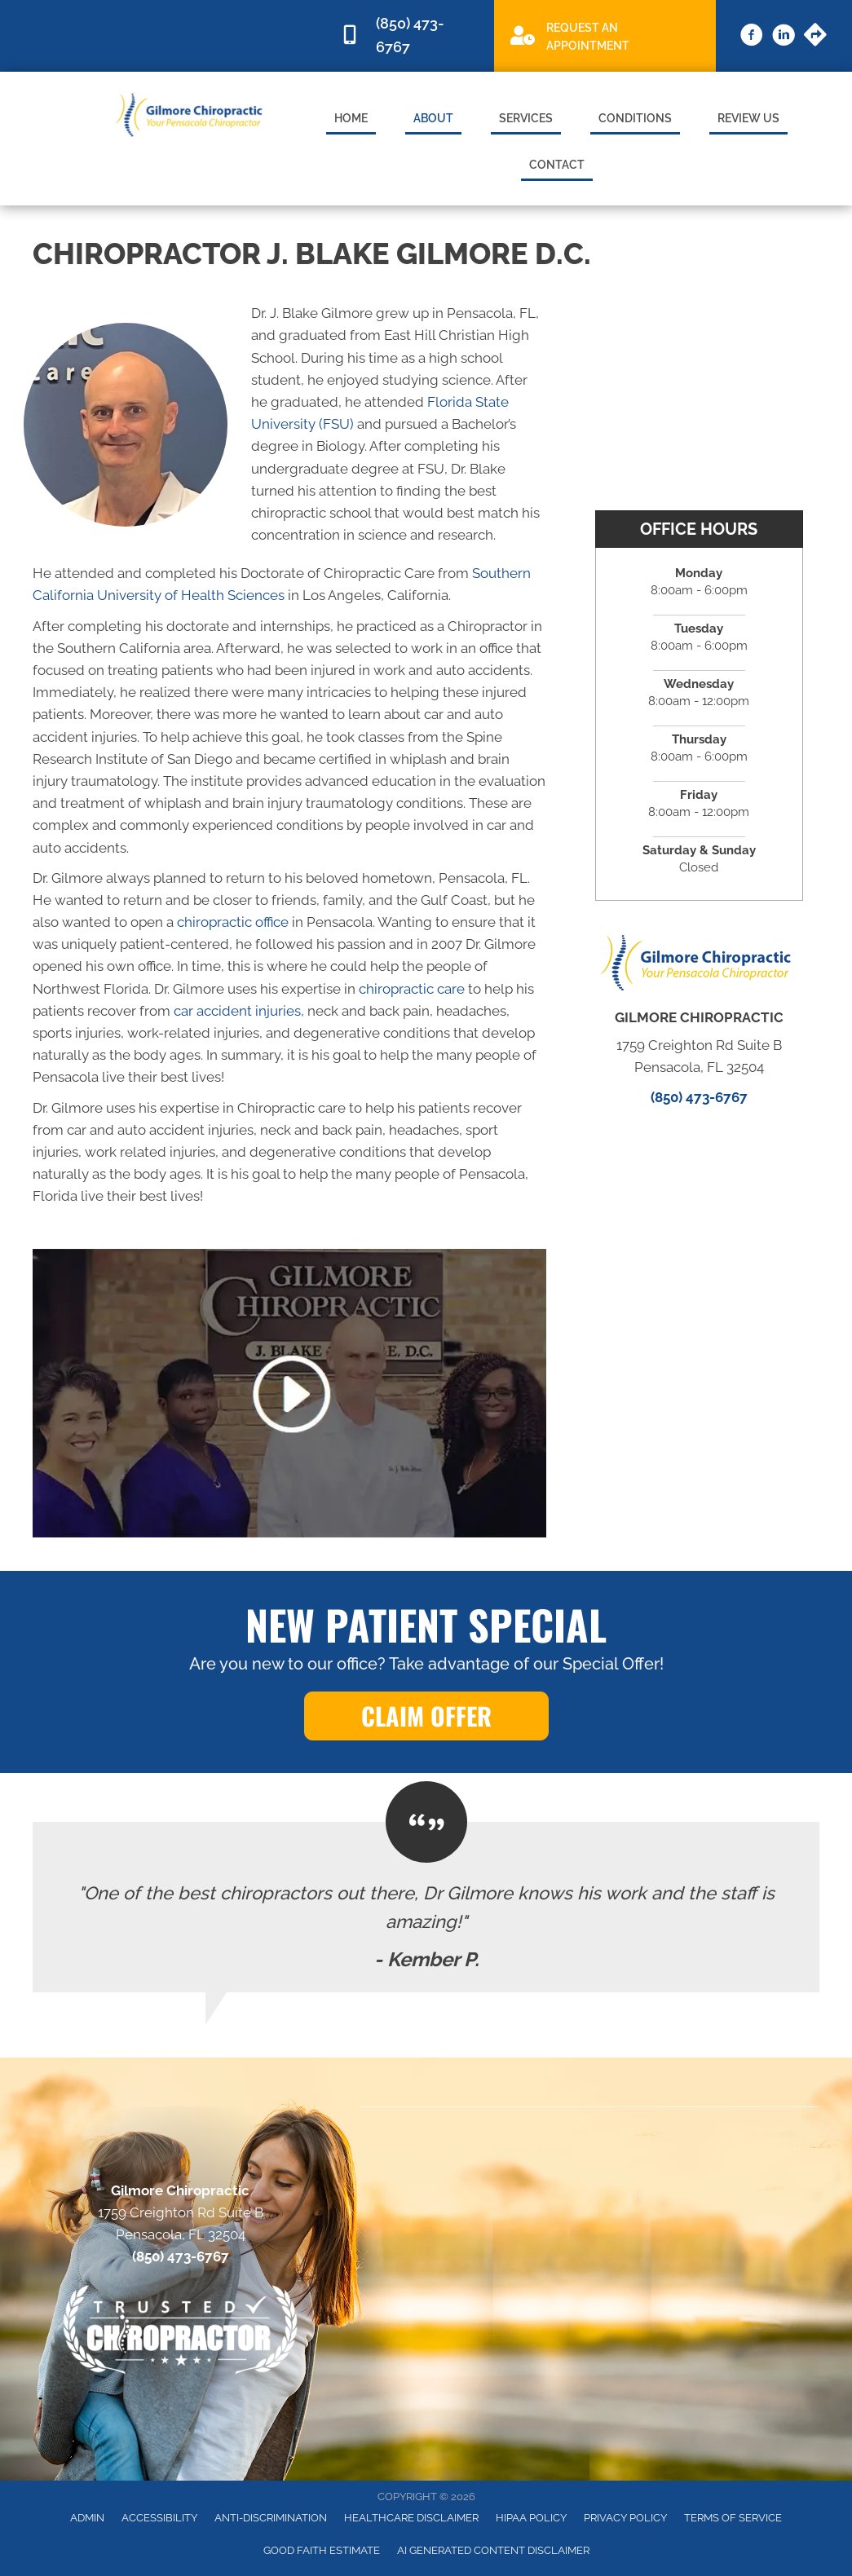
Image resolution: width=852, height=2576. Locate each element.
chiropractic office (233, 922)
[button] (426, 1716)
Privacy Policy (625, 2518)
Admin (87, 2518)
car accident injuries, (239, 1011)
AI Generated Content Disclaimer (493, 2550)
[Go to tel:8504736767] (409, 36)
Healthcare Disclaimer (411, 2518)
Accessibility (159, 2518)
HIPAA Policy (531, 2518)
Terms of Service (733, 2518)
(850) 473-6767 (699, 1097)
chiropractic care (412, 989)
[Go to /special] (605, 35)
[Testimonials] (426, 1907)
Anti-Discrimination (270, 2518)
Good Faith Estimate (321, 2550)
